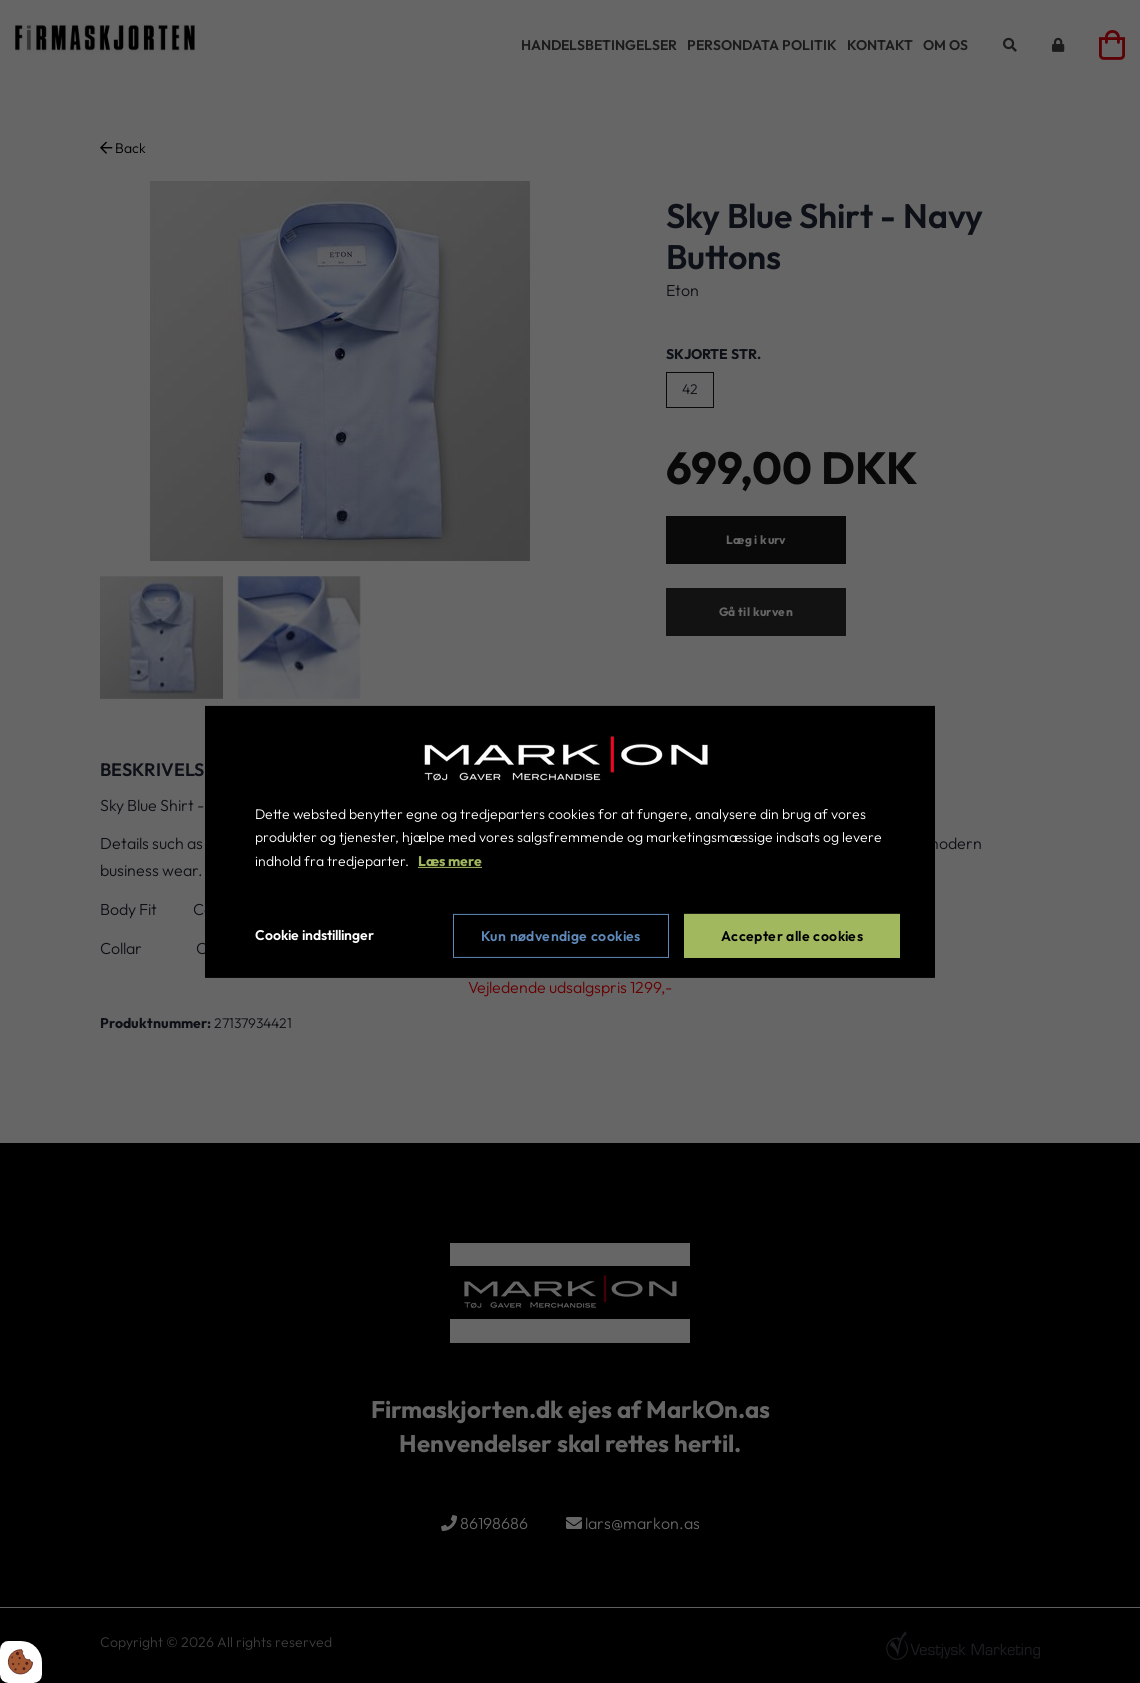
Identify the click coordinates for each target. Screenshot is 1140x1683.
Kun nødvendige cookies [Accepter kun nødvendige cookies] (561, 936)
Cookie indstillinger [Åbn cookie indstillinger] (314, 935)
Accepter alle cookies (792, 936)
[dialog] (570, 841)
